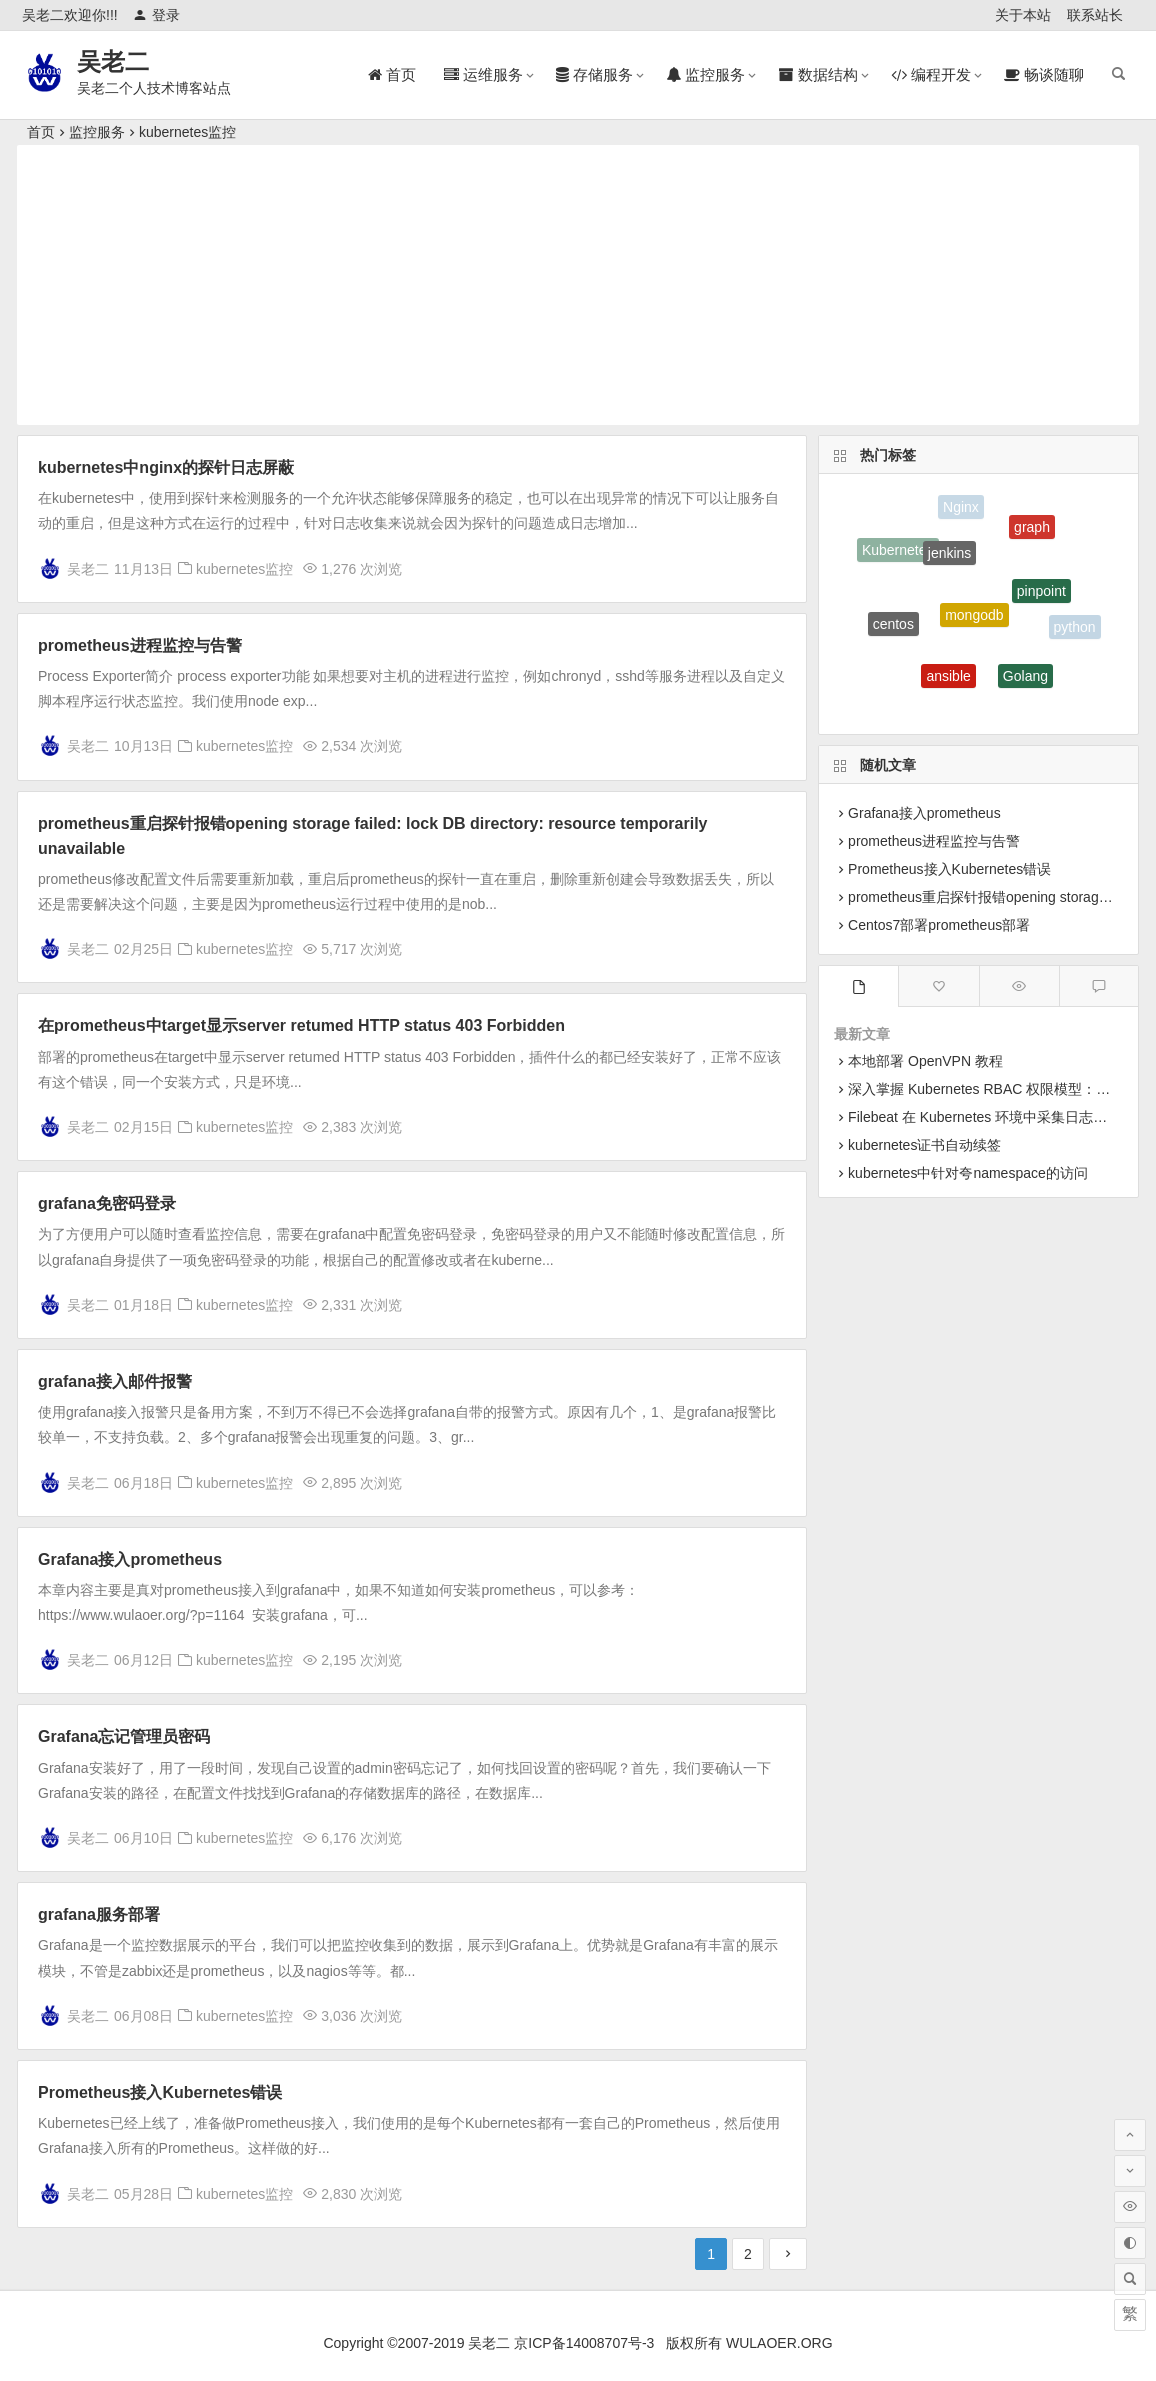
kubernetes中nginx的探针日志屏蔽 (166, 467)
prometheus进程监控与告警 (140, 645)
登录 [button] (156, 15)
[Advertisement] (578, 285)
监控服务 (97, 132)
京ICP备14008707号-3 (584, 2343)
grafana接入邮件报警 (115, 1381)
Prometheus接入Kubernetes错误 (160, 2092)
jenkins (950, 557)
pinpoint (1041, 595)
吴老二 (113, 61)
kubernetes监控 (187, 132)
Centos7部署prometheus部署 (939, 925)
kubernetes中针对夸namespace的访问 (968, 1173)
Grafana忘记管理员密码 (124, 1736)
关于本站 (1023, 15)
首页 (41, 132)
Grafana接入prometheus (130, 1559)
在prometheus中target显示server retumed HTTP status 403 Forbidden (301, 1025)
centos (893, 626)
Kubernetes (898, 552)
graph (1032, 530)
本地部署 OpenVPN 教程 (925, 1061)
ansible (948, 680)
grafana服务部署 (99, 1914)
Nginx (961, 508)
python (1075, 628)
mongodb (974, 621)
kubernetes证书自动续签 (924, 1145)
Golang (1025, 679)
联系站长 (1095, 15)
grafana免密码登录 (107, 1203)
